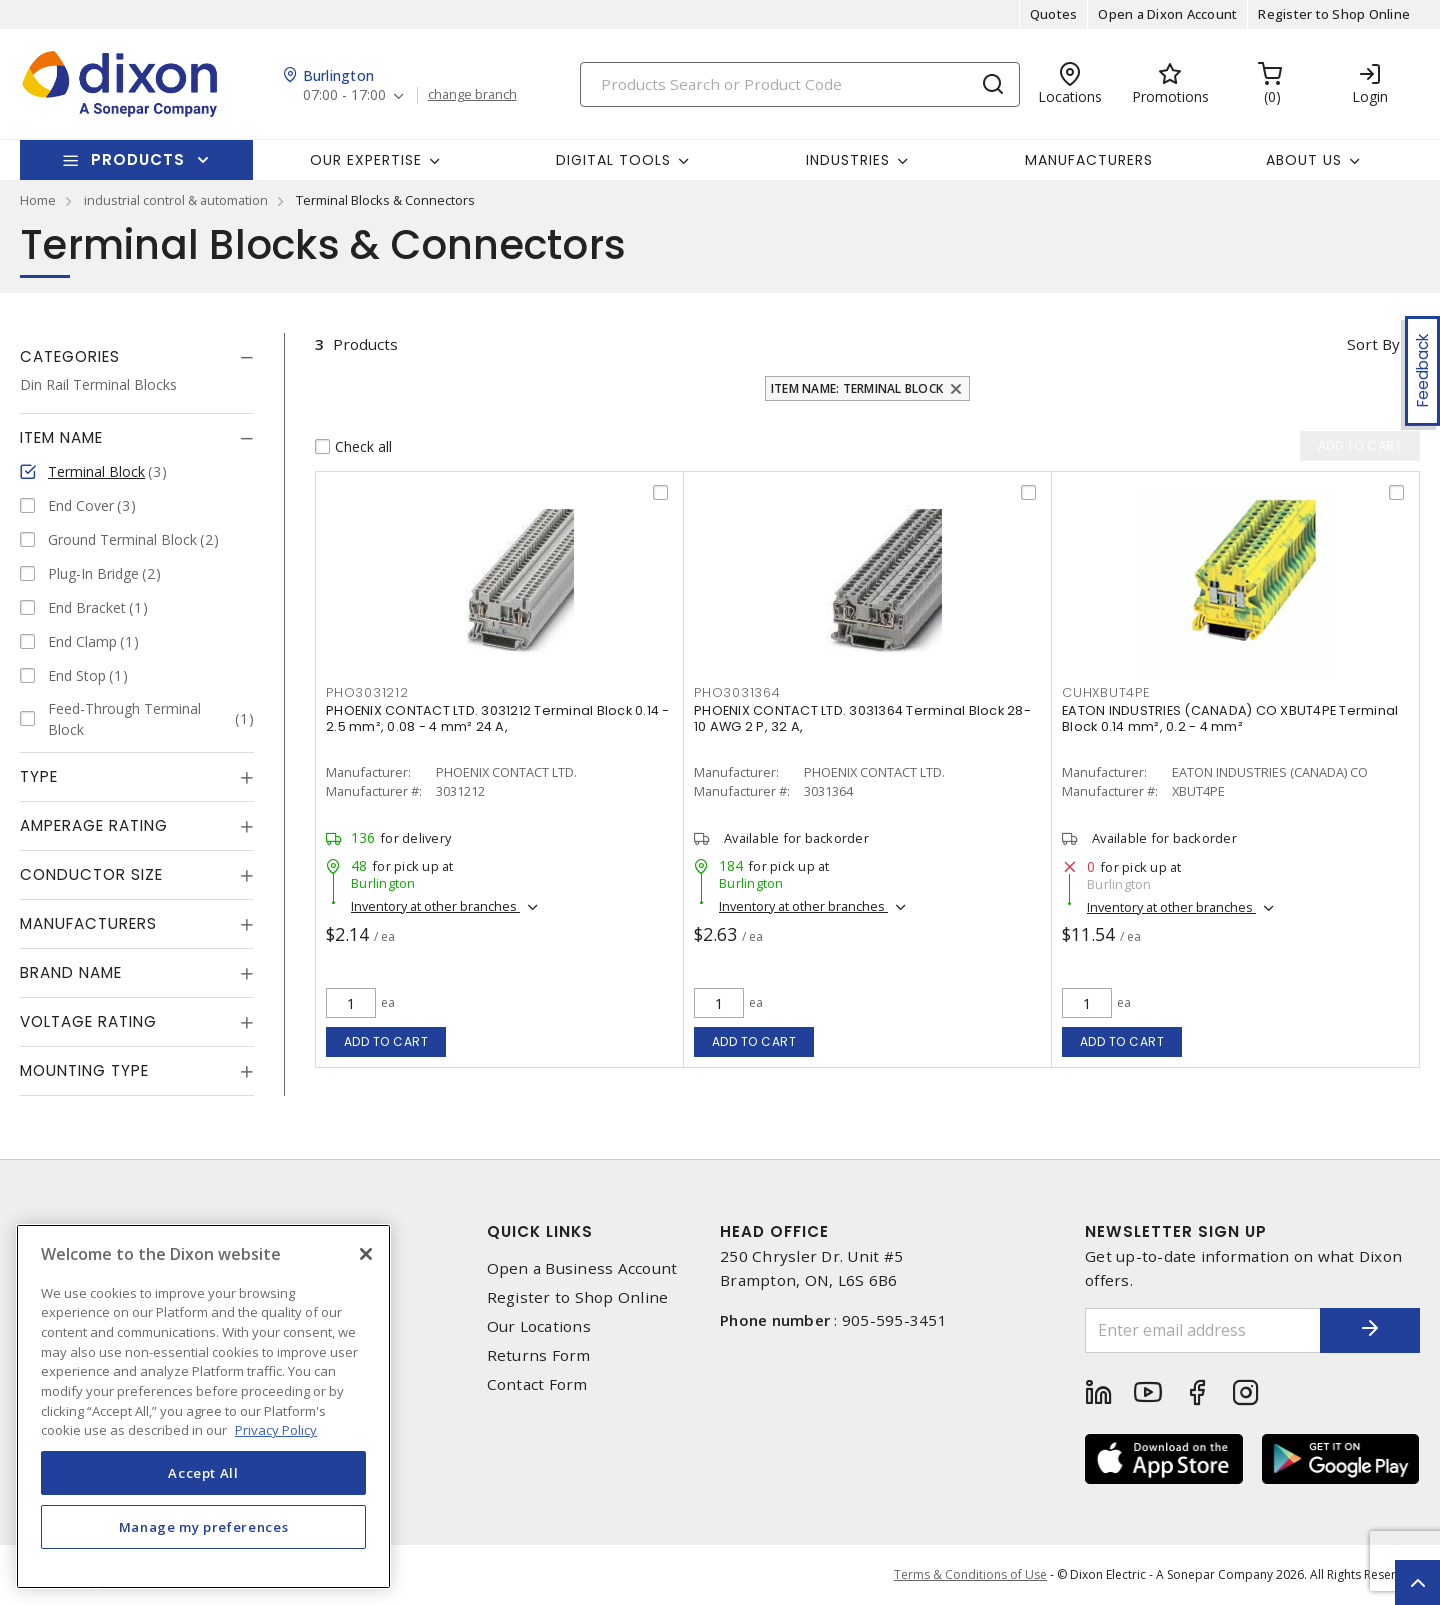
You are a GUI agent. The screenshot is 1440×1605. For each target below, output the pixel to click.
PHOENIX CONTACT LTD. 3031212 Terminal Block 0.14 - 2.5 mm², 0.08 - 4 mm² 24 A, (498, 718)
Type (39, 776)
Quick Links (540, 1231)
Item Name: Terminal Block (857, 388)
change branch (472, 95)
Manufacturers (1089, 160)
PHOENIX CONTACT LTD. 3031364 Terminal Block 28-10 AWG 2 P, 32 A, (862, 718)
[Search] (800, 84)
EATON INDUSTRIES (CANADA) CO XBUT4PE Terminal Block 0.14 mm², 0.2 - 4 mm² (1230, 718)
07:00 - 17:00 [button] (344, 95)
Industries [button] (848, 160)
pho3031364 (737, 692)
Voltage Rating (88, 1021)
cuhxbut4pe (1106, 692)
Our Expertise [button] (366, 160)
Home (38, 200)
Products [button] (138, 159)
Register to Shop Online (1334, 14)
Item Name (61, 437)
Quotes (1054, 14)
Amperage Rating (94, 825)
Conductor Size (91, 874)
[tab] (137, 357)
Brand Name (71, 972)
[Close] (366, 1254)
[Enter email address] (1203, 1330)
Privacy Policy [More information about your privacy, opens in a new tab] (276, 1430)
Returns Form (539, 1355)
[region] (203, 1406)
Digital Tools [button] (613, 160)
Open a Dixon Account (1167, 14)
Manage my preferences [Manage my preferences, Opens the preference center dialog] (204, 1527)
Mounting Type (84, 1070)
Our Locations (539, 1326)
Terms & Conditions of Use (970, 1574)
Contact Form (537, 1384)
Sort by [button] (1373, 344)
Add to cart (386, 1041)
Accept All (203, 1473)
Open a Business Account (582, 1268)
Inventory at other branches (435, 906)
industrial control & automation (176, 200)
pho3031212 (367, 692)
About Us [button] (1304, 160)
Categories (70, 356)
